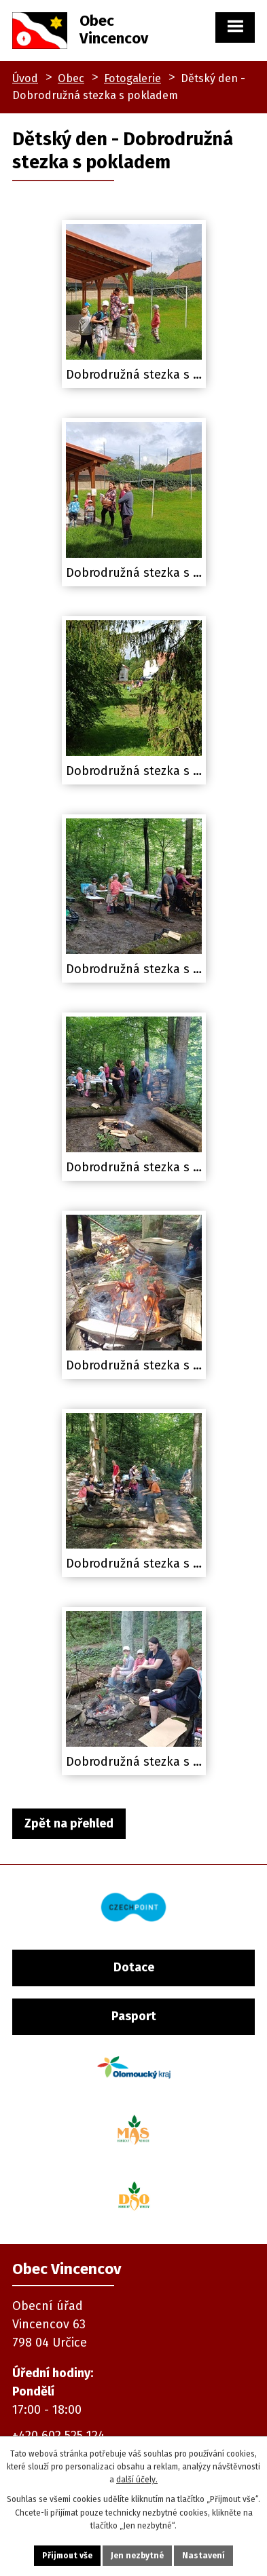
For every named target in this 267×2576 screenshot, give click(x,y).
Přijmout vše (67, 2555)
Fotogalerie (132, 78)
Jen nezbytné (137, 2555)
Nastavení (203, 2555)
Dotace (133, 1967)
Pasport (133, 2016)
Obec (71, 78)
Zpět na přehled (68, 1823)
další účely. (137, 2479)
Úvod (25, 78)
